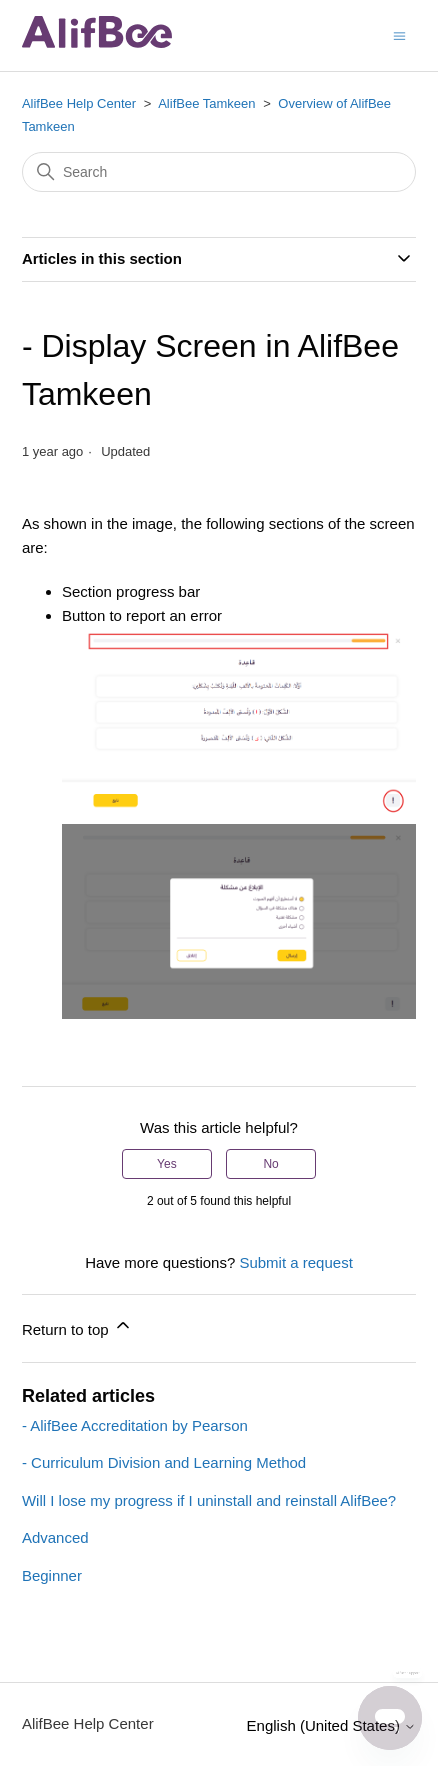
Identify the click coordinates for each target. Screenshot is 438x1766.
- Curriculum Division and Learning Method (164, 1462)
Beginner (52, 1575)
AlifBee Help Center (79, 103)
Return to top (77, 1326)
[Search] (219, 172)
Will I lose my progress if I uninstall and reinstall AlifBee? (209, 1500)
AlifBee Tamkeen (206, 103)
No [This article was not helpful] (270, 1164)
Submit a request (295, 1262)
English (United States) (332, 1725)
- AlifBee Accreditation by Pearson (135, 1425)
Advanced (55, 1537)
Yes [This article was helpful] (167, 1164)
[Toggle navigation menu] (399, 34)
